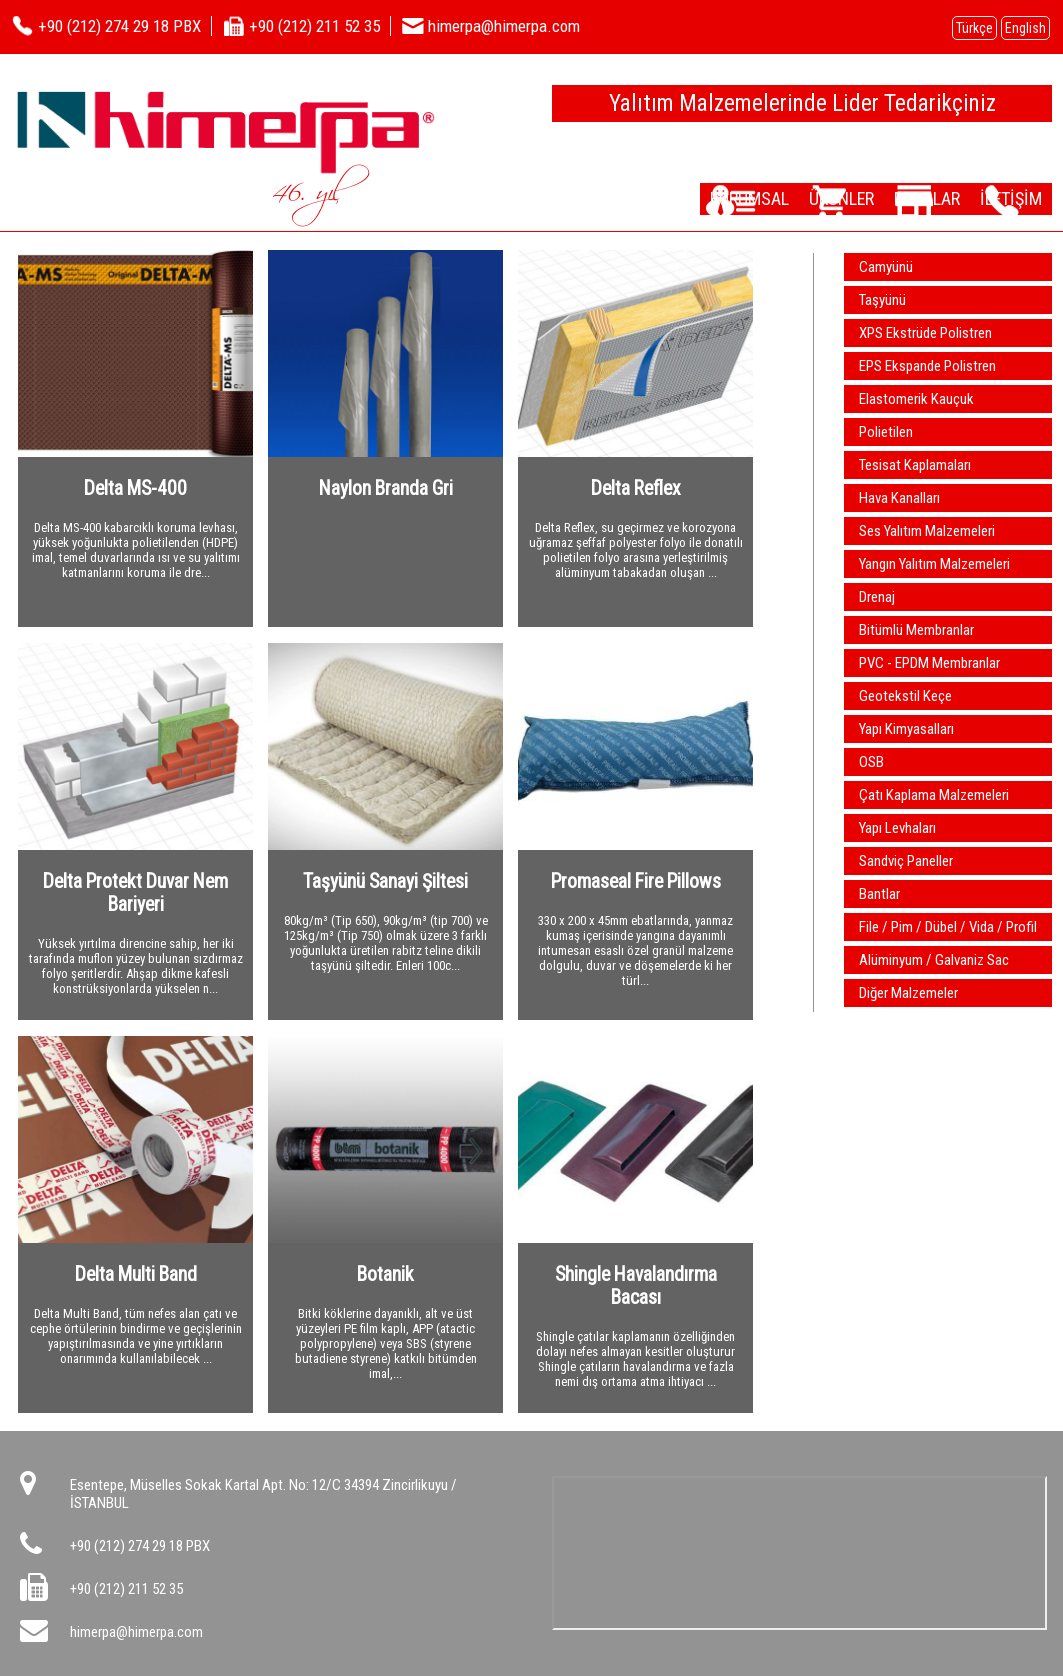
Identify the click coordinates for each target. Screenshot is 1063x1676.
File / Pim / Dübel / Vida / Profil (948, 927)
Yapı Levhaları (897, 828)
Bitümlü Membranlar (916, 630)
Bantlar (879, 894)
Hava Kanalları (899, 498)
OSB (871, 762)
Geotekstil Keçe (905, 696)
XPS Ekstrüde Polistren (925, 333)
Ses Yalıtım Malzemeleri (927, 531)
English (1025, 28)
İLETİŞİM (1002, 198)
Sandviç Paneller (906, 861)
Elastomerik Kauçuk (916, 399)
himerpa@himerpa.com (136, 1632)
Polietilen (886, 432)
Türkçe (974, 28)
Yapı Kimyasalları (906, 729)
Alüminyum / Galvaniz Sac (934, 960)
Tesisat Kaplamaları (915, 465)
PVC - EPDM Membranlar (929, 663)
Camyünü (886, 267)
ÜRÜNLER (794, 198)
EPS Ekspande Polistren (927, 366)
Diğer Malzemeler (908, 993)
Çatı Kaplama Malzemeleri (934, 795)
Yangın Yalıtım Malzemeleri (934, 564)
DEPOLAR (899, 198)
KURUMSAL (684, 198)
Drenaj (877, 597)
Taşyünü (882, 300)
